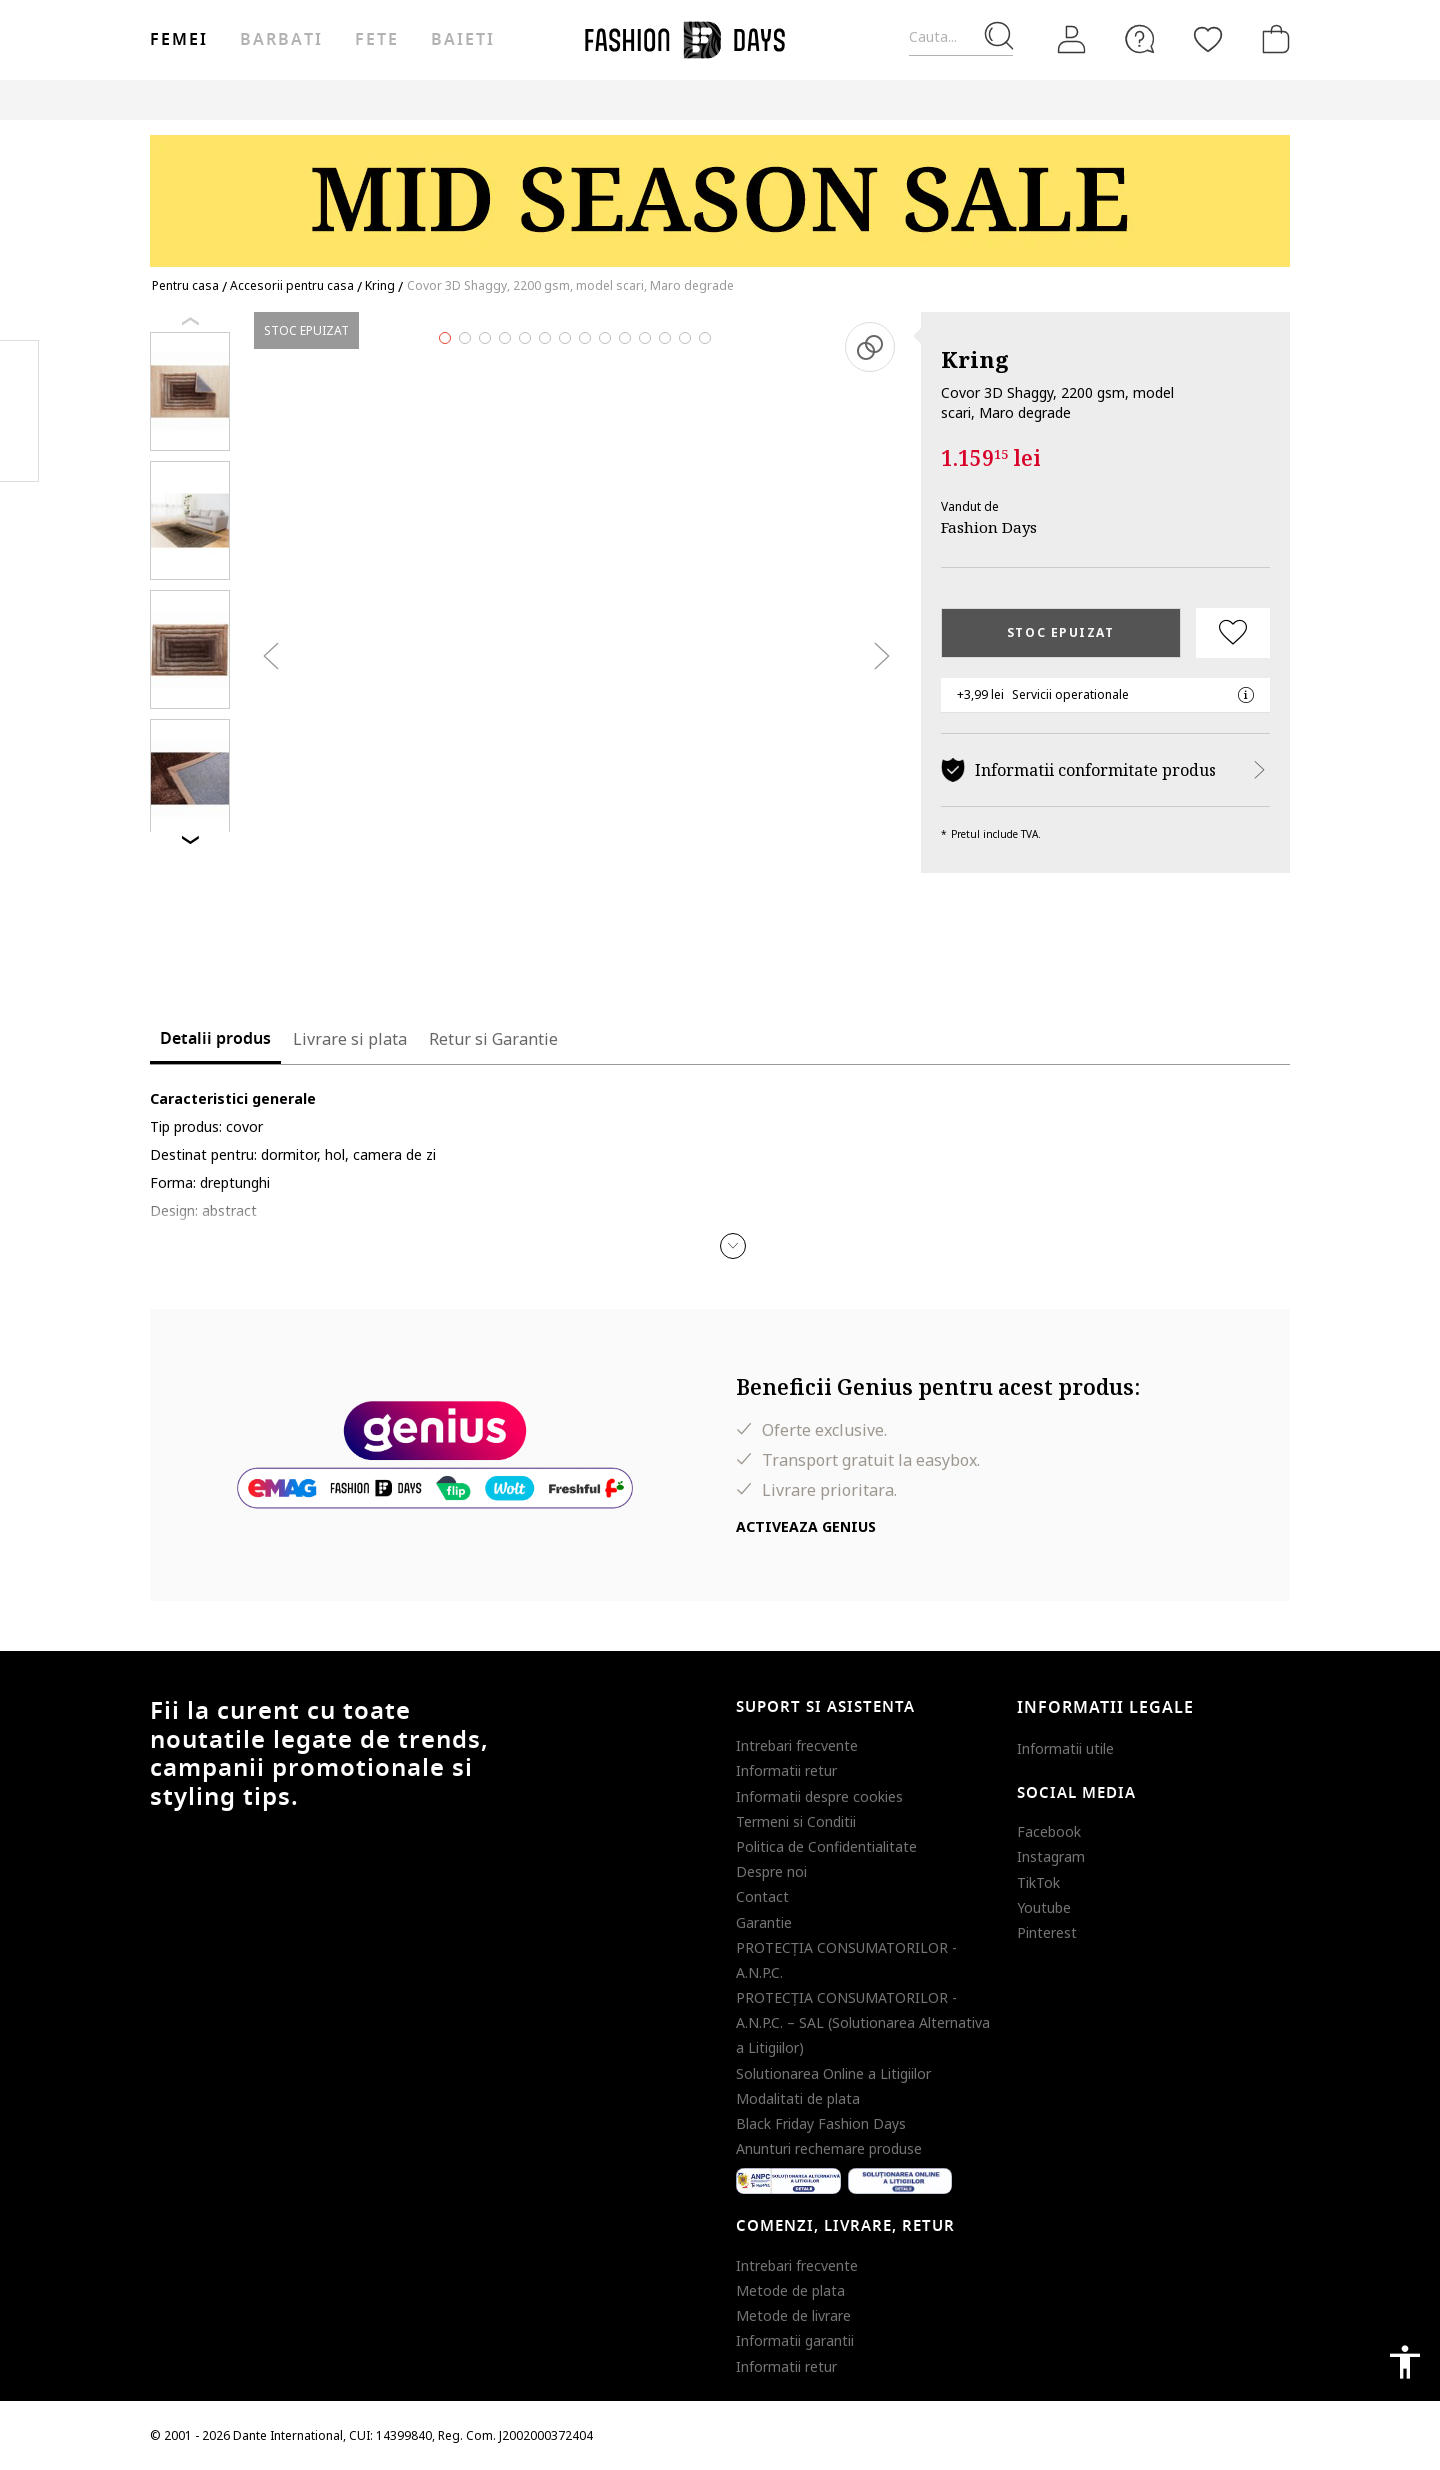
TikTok (1038, 1882)
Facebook (1049, 1831)
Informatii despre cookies (819, 1796)
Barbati (281, 40)
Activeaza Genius (806, 1526)
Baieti (463, 40)
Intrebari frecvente (797, 1745)
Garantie (764, 1922)
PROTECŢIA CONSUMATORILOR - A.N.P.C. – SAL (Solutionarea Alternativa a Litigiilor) (863, 2022)
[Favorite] (1208, 39)
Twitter (19, 451)
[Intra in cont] (1072, 40)
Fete (377, 40)
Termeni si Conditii (796, 1821)
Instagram (1051, 1856)
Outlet (979, 99)
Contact (762, 1896)
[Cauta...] (961, 37)
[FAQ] (1140, 39)
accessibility (1405, 2362)
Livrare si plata (350, 1039)
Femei (179, 40)
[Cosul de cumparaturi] (1272, 39)
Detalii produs (215, 1039)
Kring (975, 359)
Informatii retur (786, 1770)
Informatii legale (1105, 1708)
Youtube (1044, 1907)
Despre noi (771, 1871)
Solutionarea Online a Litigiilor (833, 2073)
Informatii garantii (795, 2340)
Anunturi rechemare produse (829, 2148)
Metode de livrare (793, 2315)
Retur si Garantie (493, 1039)
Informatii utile (1065, 1748)
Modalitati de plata (798, 2098)
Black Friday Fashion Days (821, 2123)
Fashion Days (989, 527)
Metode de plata (790, 2290)
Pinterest (1047, 1932)
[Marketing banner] (720, 191)
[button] (733, 1246)
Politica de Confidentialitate (826, 1846)
